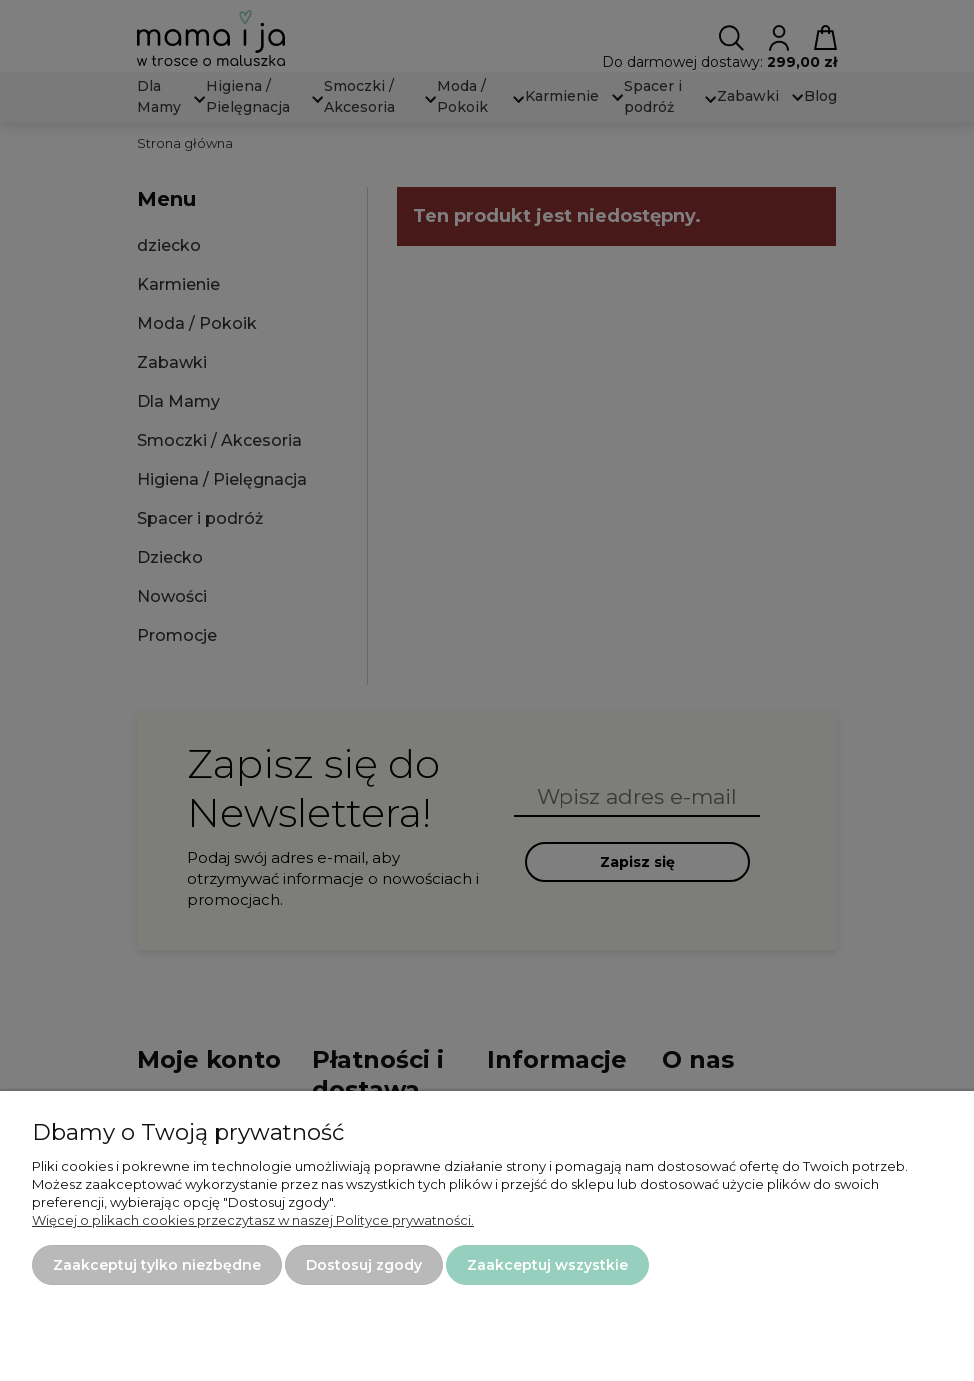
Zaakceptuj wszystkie (547, 1265)
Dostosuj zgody (364, 1265)
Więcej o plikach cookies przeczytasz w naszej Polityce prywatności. (253, 1220)
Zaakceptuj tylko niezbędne (157, 1265)
